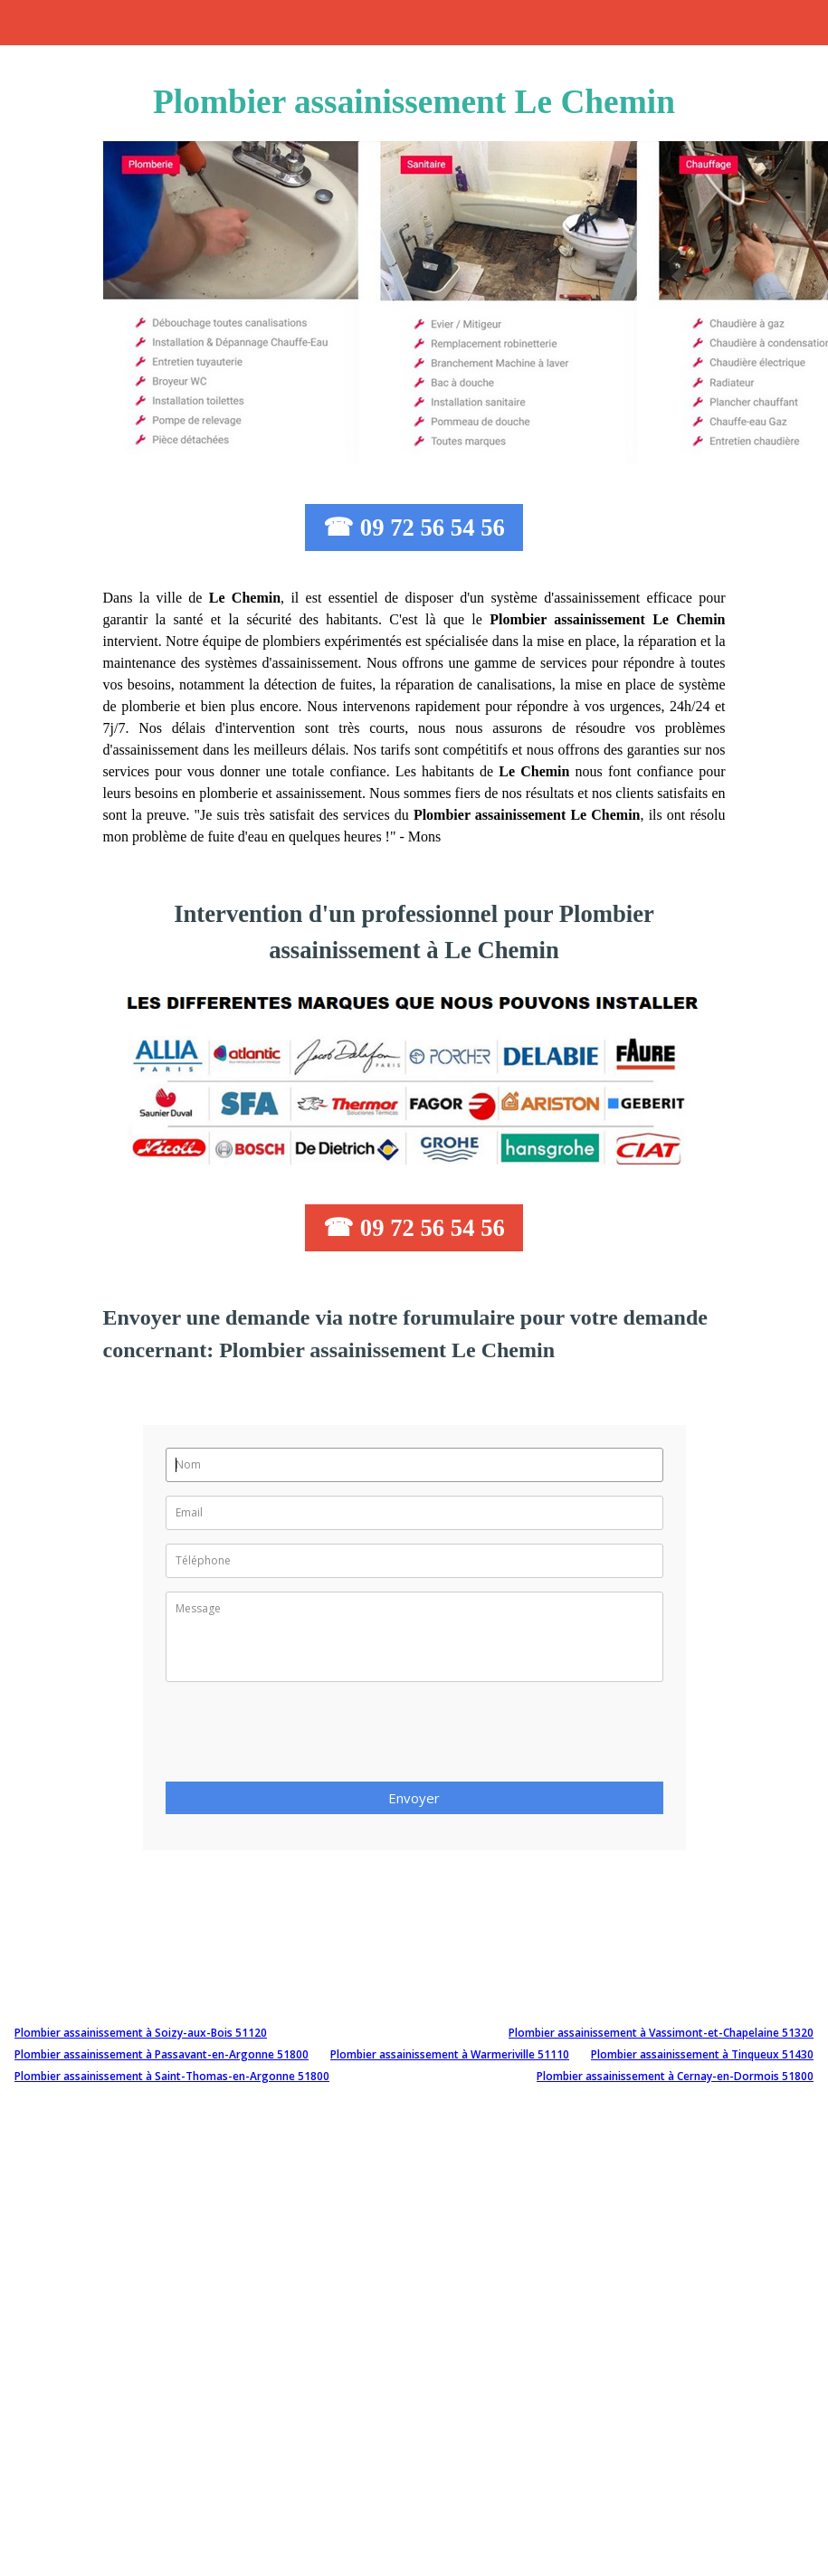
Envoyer (414, 1798)
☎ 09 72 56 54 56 (414, 527)
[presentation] (303, 1737)
